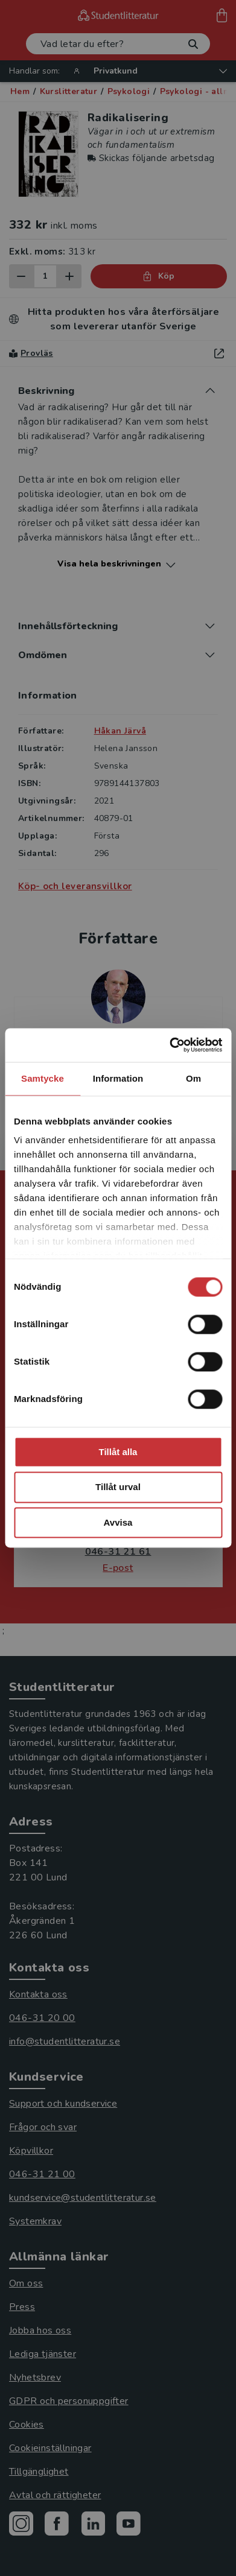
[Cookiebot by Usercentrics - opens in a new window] (169, 1045)
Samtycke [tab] (42, 1078)
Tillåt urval (118, 1487)
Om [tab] (193, 1078)
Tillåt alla (118, 1452)
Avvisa (118, 1522)
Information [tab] (118, 1078)
